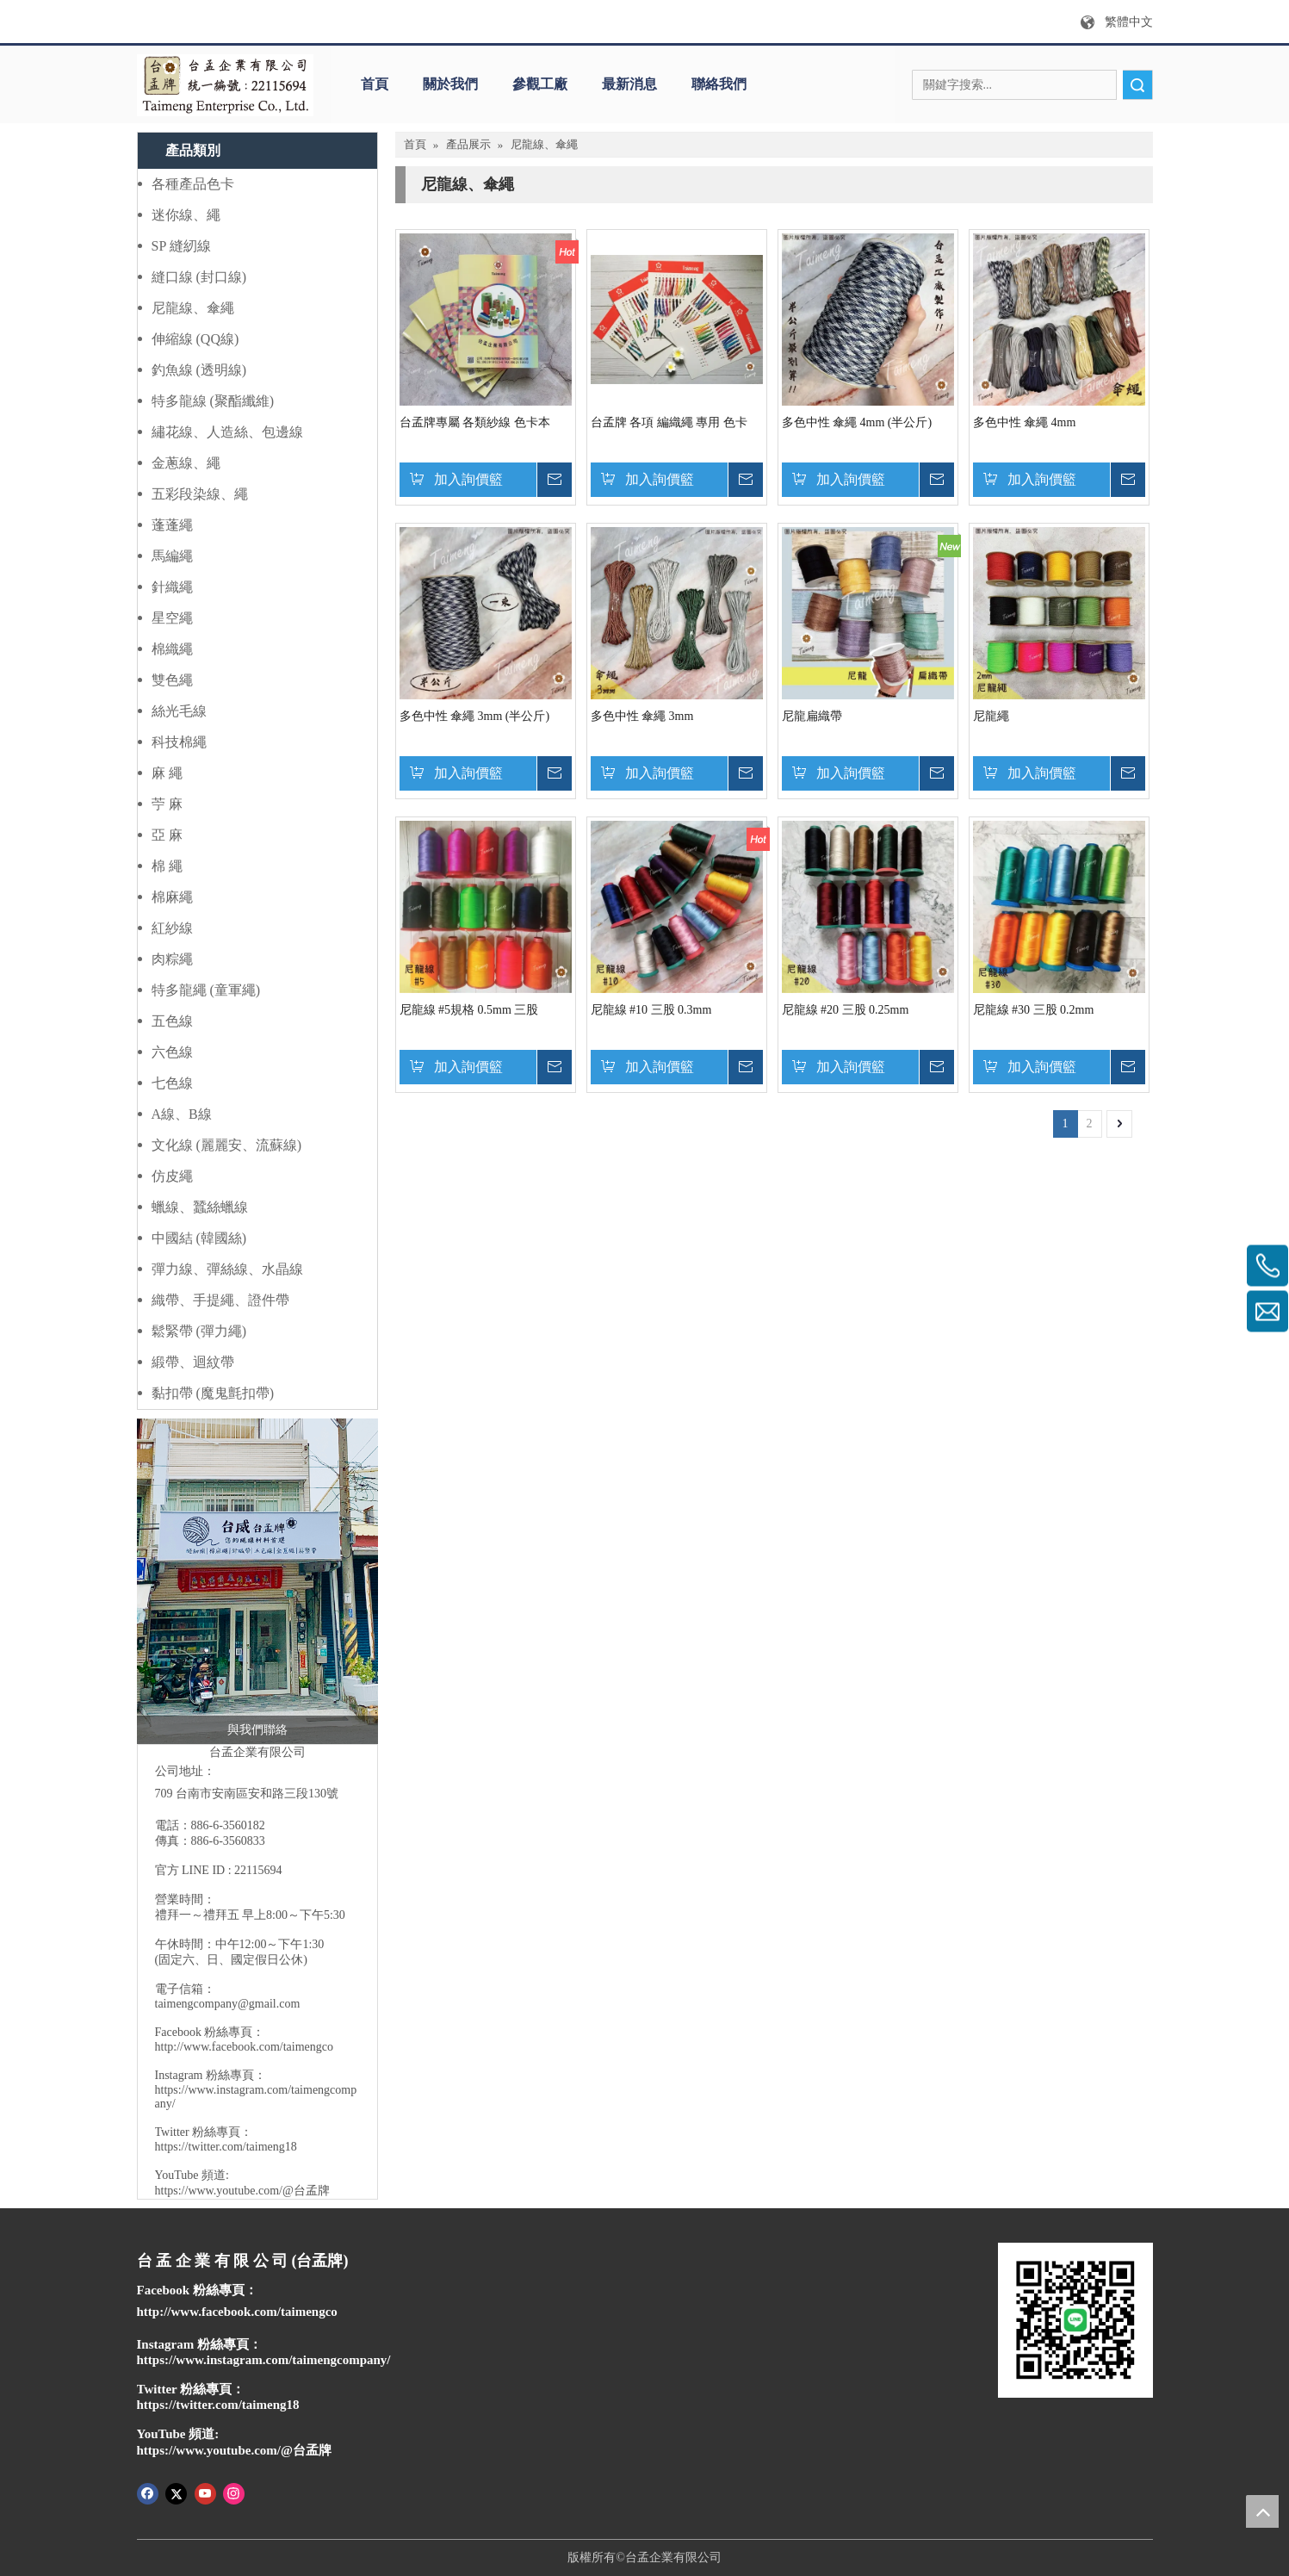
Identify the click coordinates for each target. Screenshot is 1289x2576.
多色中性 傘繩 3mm (642, 716)
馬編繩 (172, 556)
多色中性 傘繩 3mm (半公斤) (475, 716)
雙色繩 (172, 680)
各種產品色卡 (193, 184)
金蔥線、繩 (186, 463)
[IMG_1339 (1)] (257, 1581)
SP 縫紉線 (181, 246)
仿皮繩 (172, 1176)
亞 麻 (167, 835)
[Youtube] (205, 2492)
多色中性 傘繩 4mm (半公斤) (857, 422)
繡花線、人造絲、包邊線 (227, 432)
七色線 (172, 1083)
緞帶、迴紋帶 (193, 1362)
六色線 (172, 1052)
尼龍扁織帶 (812, 716)
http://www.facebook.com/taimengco (244, 2046)
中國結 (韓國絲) (199, 1238)
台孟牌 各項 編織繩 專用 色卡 (669, 422)
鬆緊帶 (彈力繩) (199, 1331)
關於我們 (450, 84)
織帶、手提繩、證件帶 (220, 1300)
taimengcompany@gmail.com (228, 2003)
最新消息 (629, 84)
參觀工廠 (539, 84)
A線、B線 (182, 1114)
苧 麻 (167, 804)
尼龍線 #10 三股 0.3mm (651, 1009)
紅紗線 (172, 928)
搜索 (1137, 85)
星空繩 (172, 618)
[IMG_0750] (1075, 2320)
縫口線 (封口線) (199, 277)
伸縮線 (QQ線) (195, 339)
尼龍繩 (991, 716)
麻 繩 (167, 773)
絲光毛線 (179, 711)
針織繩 (172, 587)
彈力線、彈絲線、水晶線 (227, 1269)
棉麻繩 (172, 897)
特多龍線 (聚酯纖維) (213, 401)
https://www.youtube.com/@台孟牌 (242, 2190)
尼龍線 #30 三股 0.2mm (1033, 1009)
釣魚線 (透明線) (199, 370)
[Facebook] (147, 2492)
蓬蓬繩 (172, 525)
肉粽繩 (172, 959)
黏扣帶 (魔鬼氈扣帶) (213, 1393)
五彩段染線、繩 (200, 494)
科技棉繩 (179, 742)
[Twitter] (176, 2492)
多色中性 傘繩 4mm (1024, 422)
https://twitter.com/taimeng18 (226, 2146)
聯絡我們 (719, 84)
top (1262, 2511)
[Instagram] (234, 2492)
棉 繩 (167, 866)
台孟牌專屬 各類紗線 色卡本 (475, 422)
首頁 (374, 84)
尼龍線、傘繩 (193, 308)
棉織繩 (172, 649)
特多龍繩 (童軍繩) (206, 990)
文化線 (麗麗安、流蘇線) (227, 1145)
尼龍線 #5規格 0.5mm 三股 (469, 1009)
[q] (225, 85)
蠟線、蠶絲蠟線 (200, 1207)
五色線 (172, 1021)
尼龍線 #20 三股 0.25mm (845, 1009)
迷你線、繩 (186, 215)
